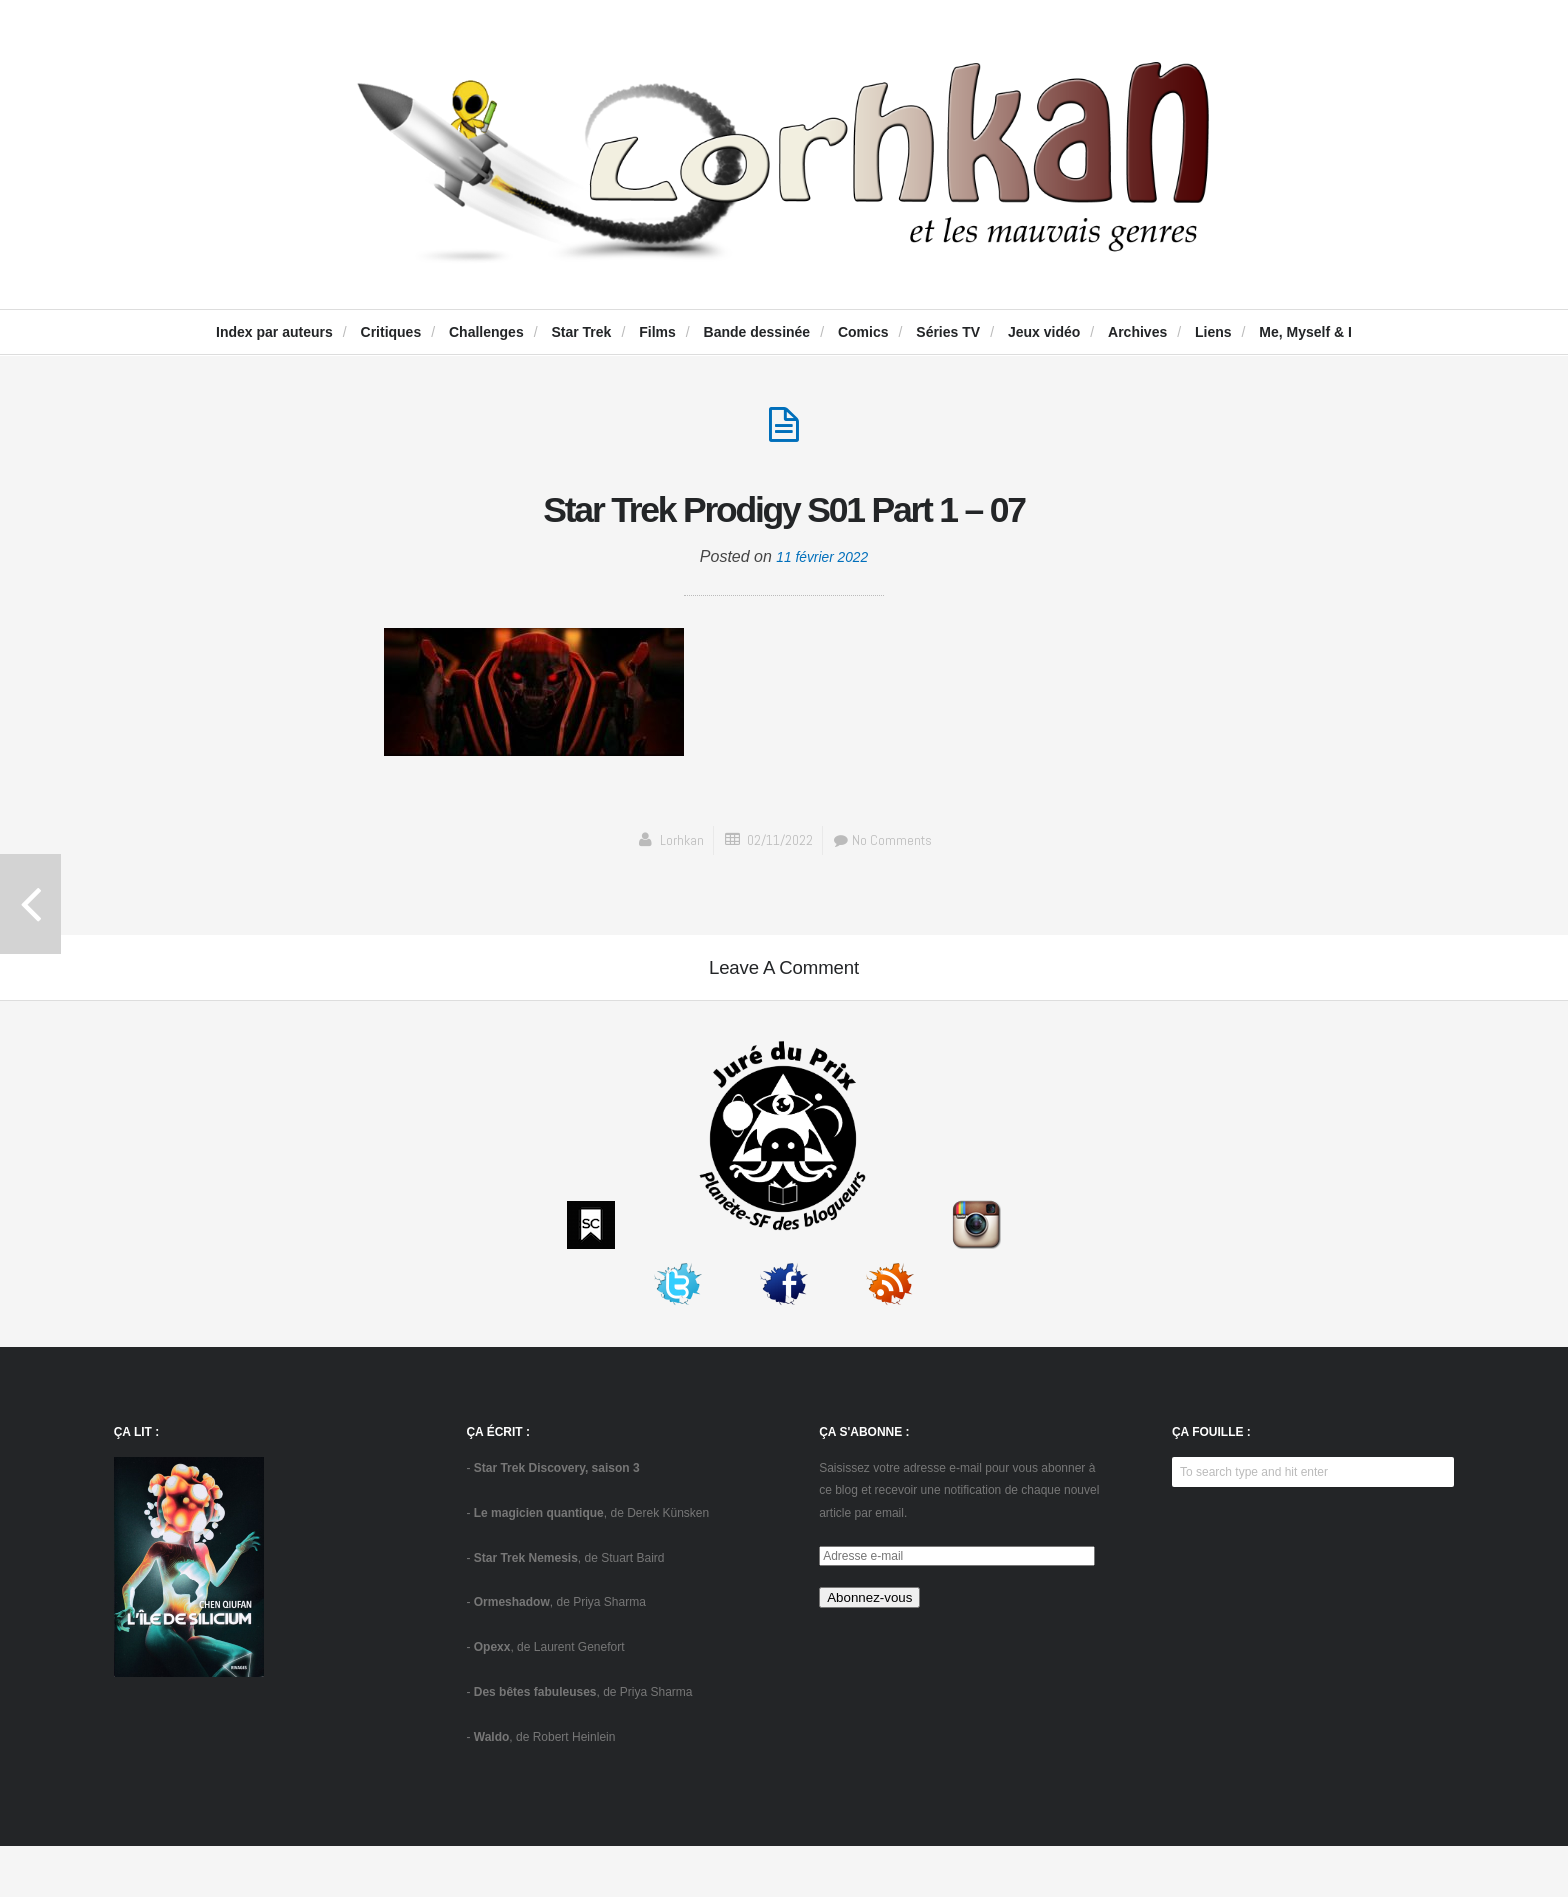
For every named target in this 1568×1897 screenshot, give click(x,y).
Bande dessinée (757, 332)
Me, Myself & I (1305, 332)
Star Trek (581, 332)
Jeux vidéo (1044, 332)
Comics (863, 332)
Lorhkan (673, 845)
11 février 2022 (822, 562)
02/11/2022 (778, 845)
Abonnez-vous (869, 1648)
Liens (1213, 332)
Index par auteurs (274, 332)
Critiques (391, 332)
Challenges (486, 332)
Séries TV (948, 332)
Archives (1137, 332)
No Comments (889, 845)
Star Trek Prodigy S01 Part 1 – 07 (784, 509)
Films (657, 332)
